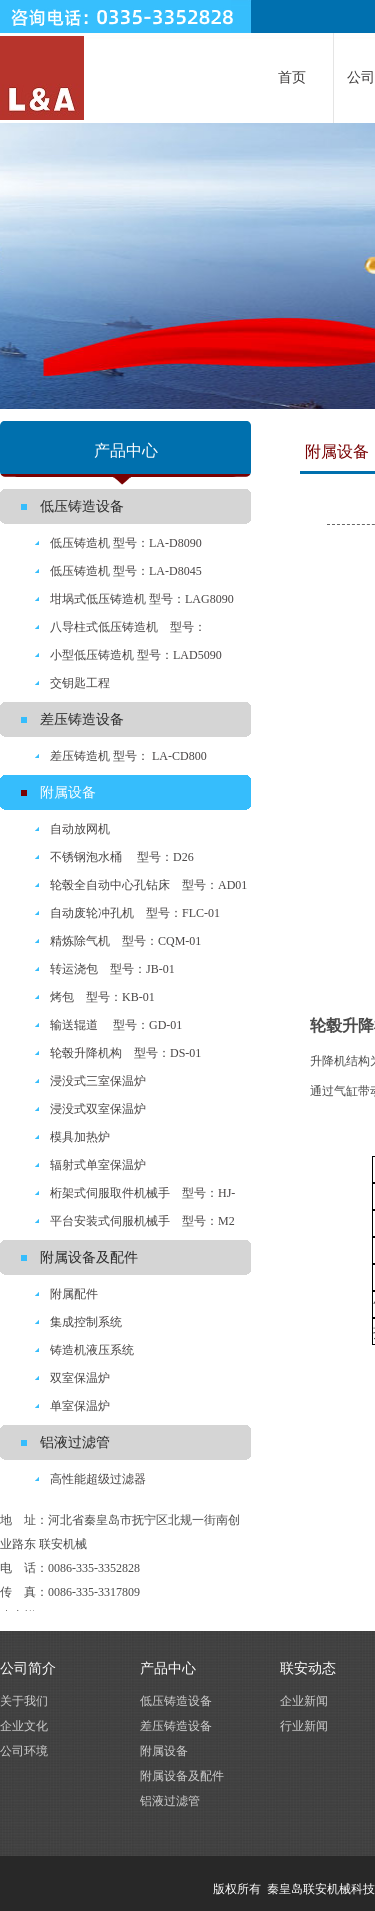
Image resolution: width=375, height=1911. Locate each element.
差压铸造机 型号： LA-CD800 (128, 756)
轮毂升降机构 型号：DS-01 (125, 1053)
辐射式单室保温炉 (98, 1165)
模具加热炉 (80, 1137)
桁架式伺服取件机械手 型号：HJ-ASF (117, 1196)
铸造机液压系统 (92, 1350)
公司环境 (24, 1751)
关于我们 (24, 1701)
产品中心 (168, 1668)
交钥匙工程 (80, 683)
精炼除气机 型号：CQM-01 (125, 941)
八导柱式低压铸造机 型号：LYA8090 (103, 630)
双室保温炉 (80, 1378)
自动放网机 (80, 829)
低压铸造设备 (82, 506)
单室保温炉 (80, 1406)
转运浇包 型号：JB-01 (112, 969)
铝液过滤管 (75, 1442)
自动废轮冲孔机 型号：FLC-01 (135, 913)
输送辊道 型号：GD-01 (116, 1025)
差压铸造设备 (82, 719)
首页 (292, 77)
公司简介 (28, 1668)
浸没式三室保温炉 (98, 1081)
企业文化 (24, 1726)
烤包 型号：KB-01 (102, 997)
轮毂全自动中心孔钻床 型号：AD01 (148, 885)
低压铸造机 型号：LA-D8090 (126, 543)
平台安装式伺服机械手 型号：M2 (142, 1221)
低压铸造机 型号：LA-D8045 (126, 571)
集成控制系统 (86, 1322)
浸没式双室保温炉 (98, 1109)
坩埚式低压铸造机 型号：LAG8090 (142, 599)
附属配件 (74, 1294)
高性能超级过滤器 (98, 1479)
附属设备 (68, 792)
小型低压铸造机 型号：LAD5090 (136, 655)
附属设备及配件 (89, 1257)
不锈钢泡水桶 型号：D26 (122, 857)
